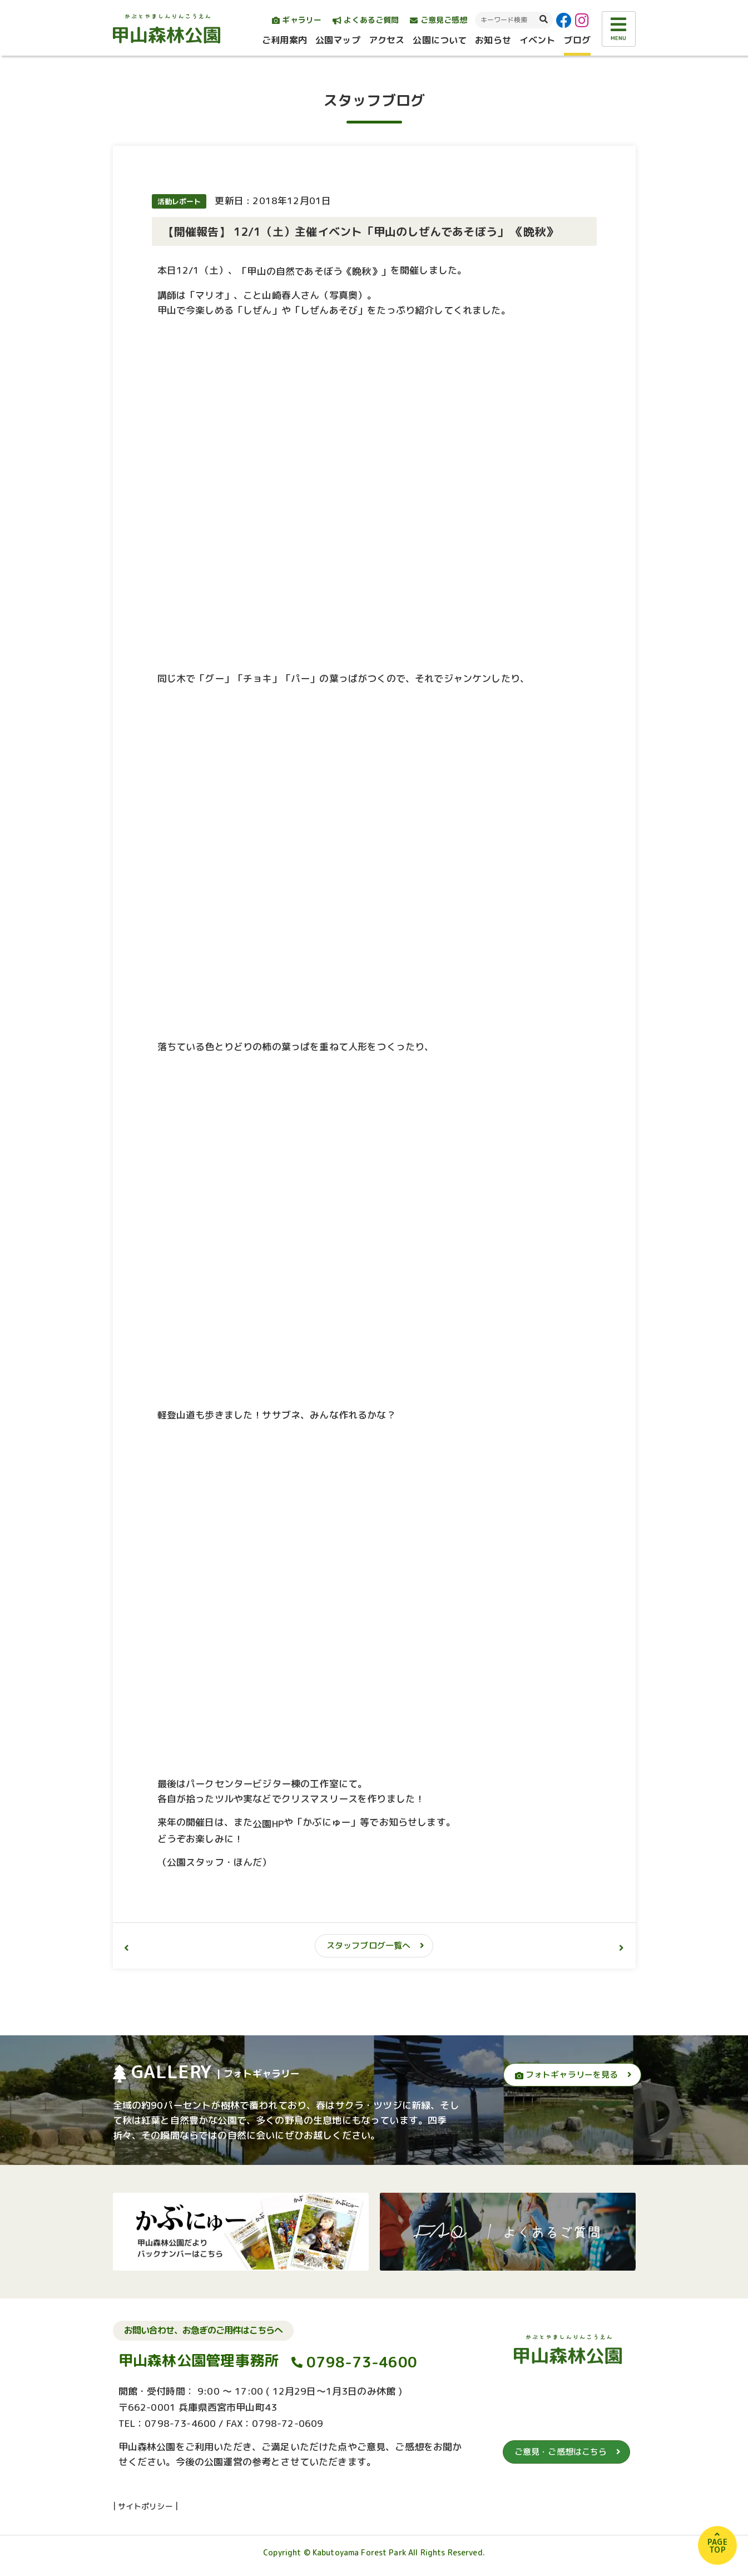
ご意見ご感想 (438, 19)
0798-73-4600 (361, 2362)
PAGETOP (717, 2546)
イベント (537, 40)
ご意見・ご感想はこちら (560, 2452)
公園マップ (337, 40)
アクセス (387, 40)
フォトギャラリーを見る (566, 2074)
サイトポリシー (145, 2506)
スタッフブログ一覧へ (368, 1945)
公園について (440, 40)
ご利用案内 (284, 40)
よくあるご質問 (366, 19)
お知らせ (493, 40)
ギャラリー (296, 19)
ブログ (577, 40)
